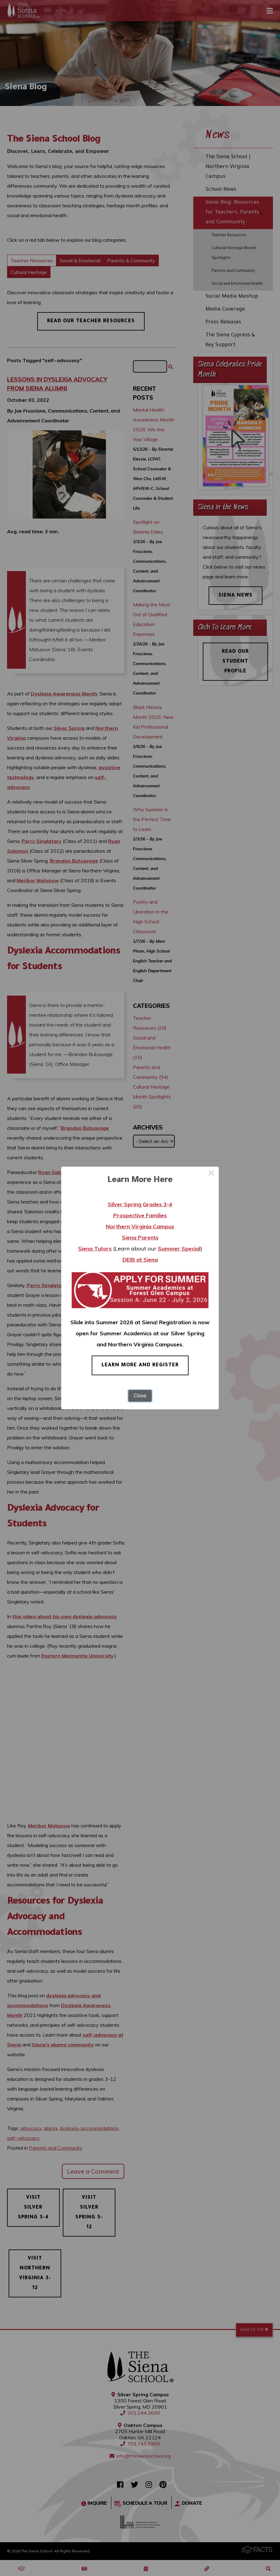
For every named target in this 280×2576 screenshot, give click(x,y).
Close (140, 1395)
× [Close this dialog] (211, 1174)
